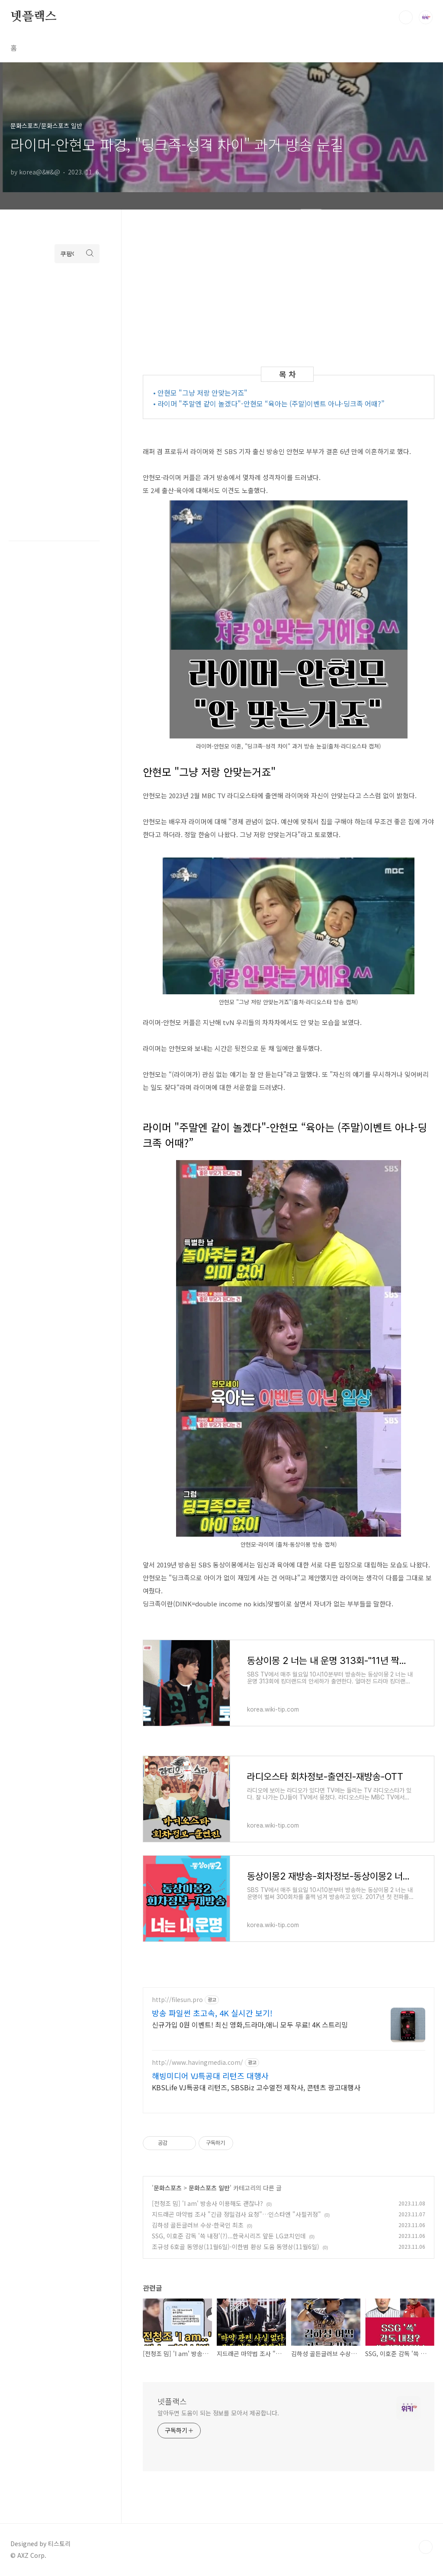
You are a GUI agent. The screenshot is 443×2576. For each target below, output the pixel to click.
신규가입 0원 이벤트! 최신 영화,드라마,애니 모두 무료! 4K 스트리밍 (250, 2024)
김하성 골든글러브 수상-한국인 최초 (198, 2225)
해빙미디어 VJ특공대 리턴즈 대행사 (210, 2075)
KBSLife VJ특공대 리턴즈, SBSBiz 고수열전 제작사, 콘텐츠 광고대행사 (256, 2087)
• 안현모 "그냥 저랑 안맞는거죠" (200, 392)
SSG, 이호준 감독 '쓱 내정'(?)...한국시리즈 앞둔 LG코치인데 (229, 2235)
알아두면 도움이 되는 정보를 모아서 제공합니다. (218, 2412)
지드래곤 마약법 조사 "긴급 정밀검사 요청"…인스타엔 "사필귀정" (236, 2214)
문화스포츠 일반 (209, 2187)
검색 (405, 17)
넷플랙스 (33, 17)
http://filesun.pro (177, 1999)
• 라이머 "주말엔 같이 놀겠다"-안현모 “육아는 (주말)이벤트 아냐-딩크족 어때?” (269, 403)
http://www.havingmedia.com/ (197, 2062)
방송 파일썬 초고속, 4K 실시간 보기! (212, 2013)
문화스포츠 (168, 2187)
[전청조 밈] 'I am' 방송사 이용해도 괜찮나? (207, 2203)
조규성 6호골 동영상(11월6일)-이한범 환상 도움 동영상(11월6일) (235, 2246)
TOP (426, 2547)
